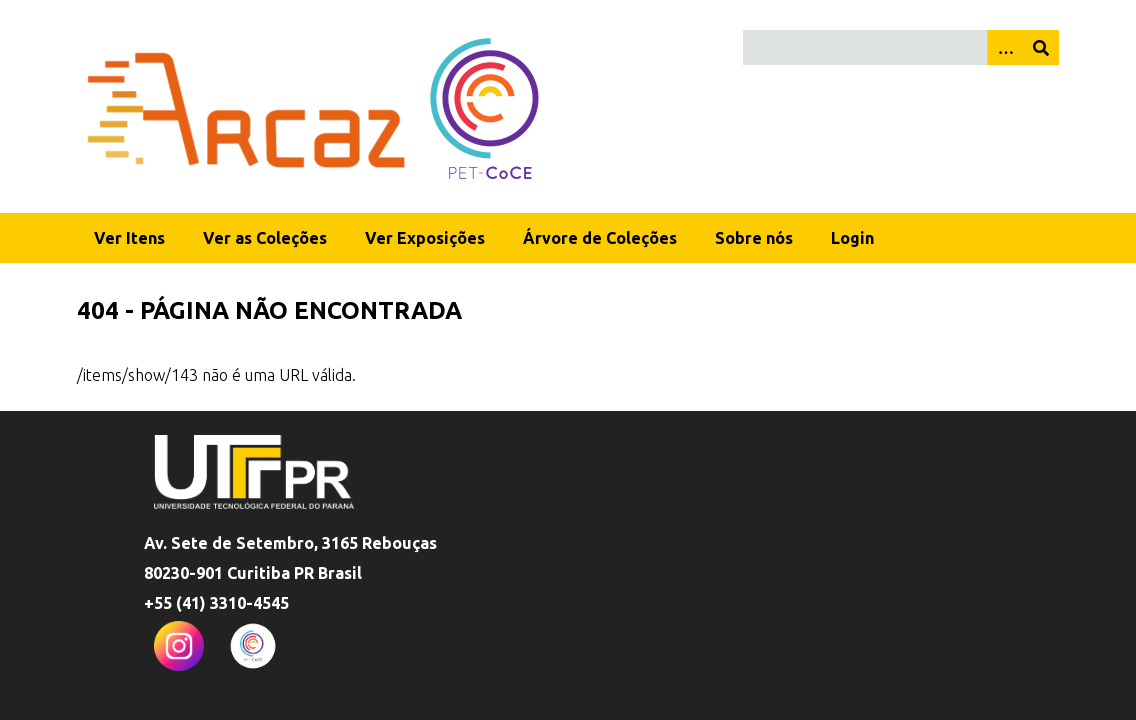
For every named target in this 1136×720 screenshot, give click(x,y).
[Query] (901, 47)
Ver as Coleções (265, 238)
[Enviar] (1041, 47)
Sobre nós (754, 238)
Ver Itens (129, 238)
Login (852, 238)
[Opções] (1005, 47)
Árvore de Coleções (600, 238)
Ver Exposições (425, 238)
